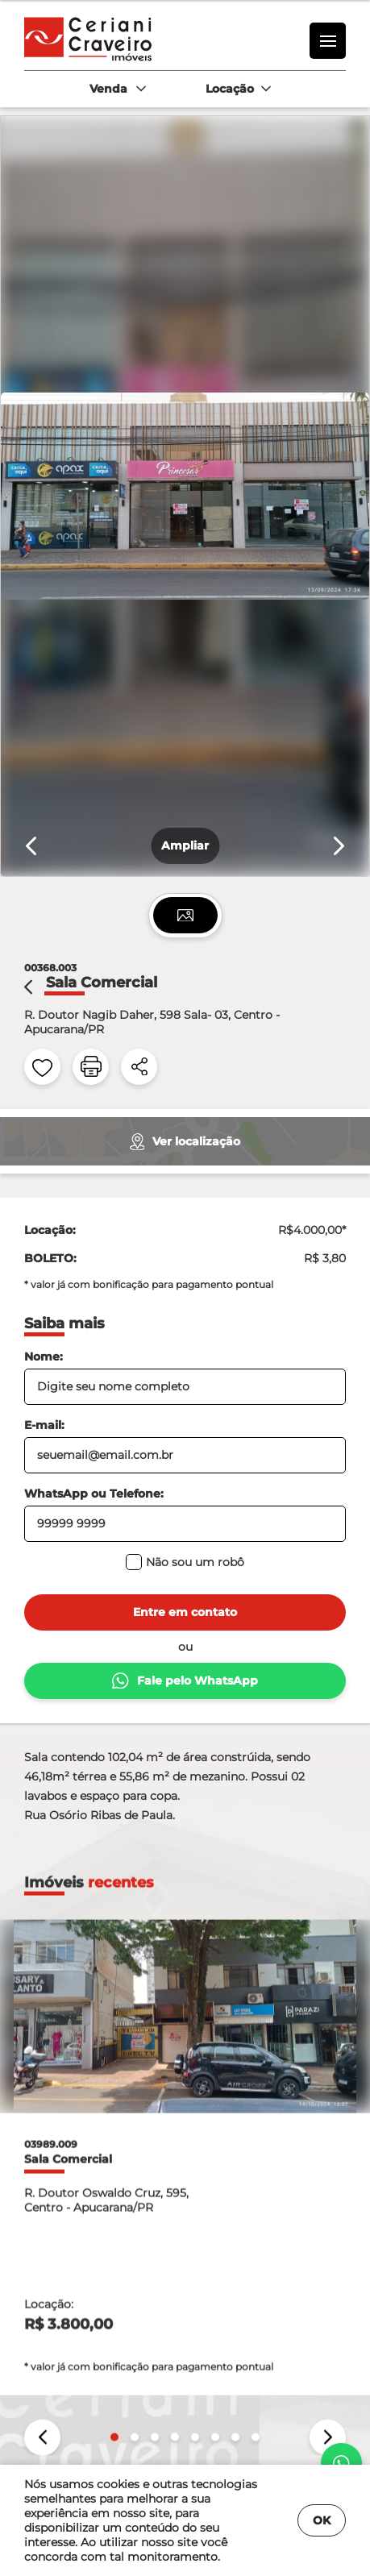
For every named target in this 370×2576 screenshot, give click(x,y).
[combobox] (116, 89)
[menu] (328, 41)
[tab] (185, 915)
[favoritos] (42, 1067)
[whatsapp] (341, 2463)
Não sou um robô (185, 1561)
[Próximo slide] (339, 846)
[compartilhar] (139, 1067)
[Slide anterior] (31, 846)
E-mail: (44, 1425)
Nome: (43, 1356)
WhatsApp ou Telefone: (94, 1493)
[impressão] (91, 1067)
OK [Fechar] (322, 2520)
